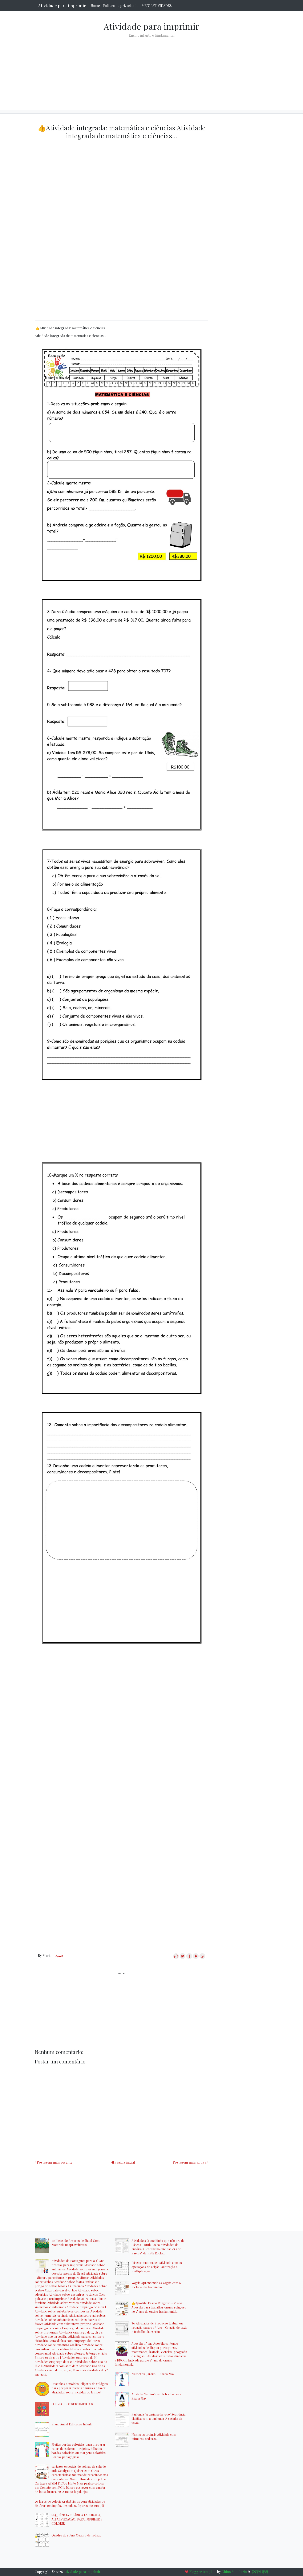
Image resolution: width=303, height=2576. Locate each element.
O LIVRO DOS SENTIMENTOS (72, 2404)
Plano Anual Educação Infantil (72, 2424)
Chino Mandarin (234, 2571)
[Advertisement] (151, 70)
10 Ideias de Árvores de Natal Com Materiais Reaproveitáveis (76, 2242)
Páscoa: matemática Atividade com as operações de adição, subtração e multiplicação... (157, 2267)
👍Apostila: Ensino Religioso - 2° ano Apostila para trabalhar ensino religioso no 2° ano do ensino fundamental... (159, 2307)
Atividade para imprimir (62, 5)
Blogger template (202, 2571)
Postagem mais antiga (189, 2162)
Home (95, 5)
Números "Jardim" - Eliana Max (153, 2374)
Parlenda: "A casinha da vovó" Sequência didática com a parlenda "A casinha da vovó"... (158, 2418)
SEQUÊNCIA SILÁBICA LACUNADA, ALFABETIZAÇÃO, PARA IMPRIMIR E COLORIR (77, 2519)
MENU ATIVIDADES (157, 5)
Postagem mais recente (54, 2162)
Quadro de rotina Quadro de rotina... (76, 2535)
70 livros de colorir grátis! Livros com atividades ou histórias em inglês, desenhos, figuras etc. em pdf (70, 2503)
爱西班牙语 (259, 2571)
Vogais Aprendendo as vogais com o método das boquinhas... (156, 2285)
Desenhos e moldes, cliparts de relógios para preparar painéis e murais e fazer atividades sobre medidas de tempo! (80, 2388)
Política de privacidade (120, 5)
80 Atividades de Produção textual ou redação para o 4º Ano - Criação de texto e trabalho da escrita (159, 2327)
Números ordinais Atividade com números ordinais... (154, 2436)
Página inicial (124, 2162)
